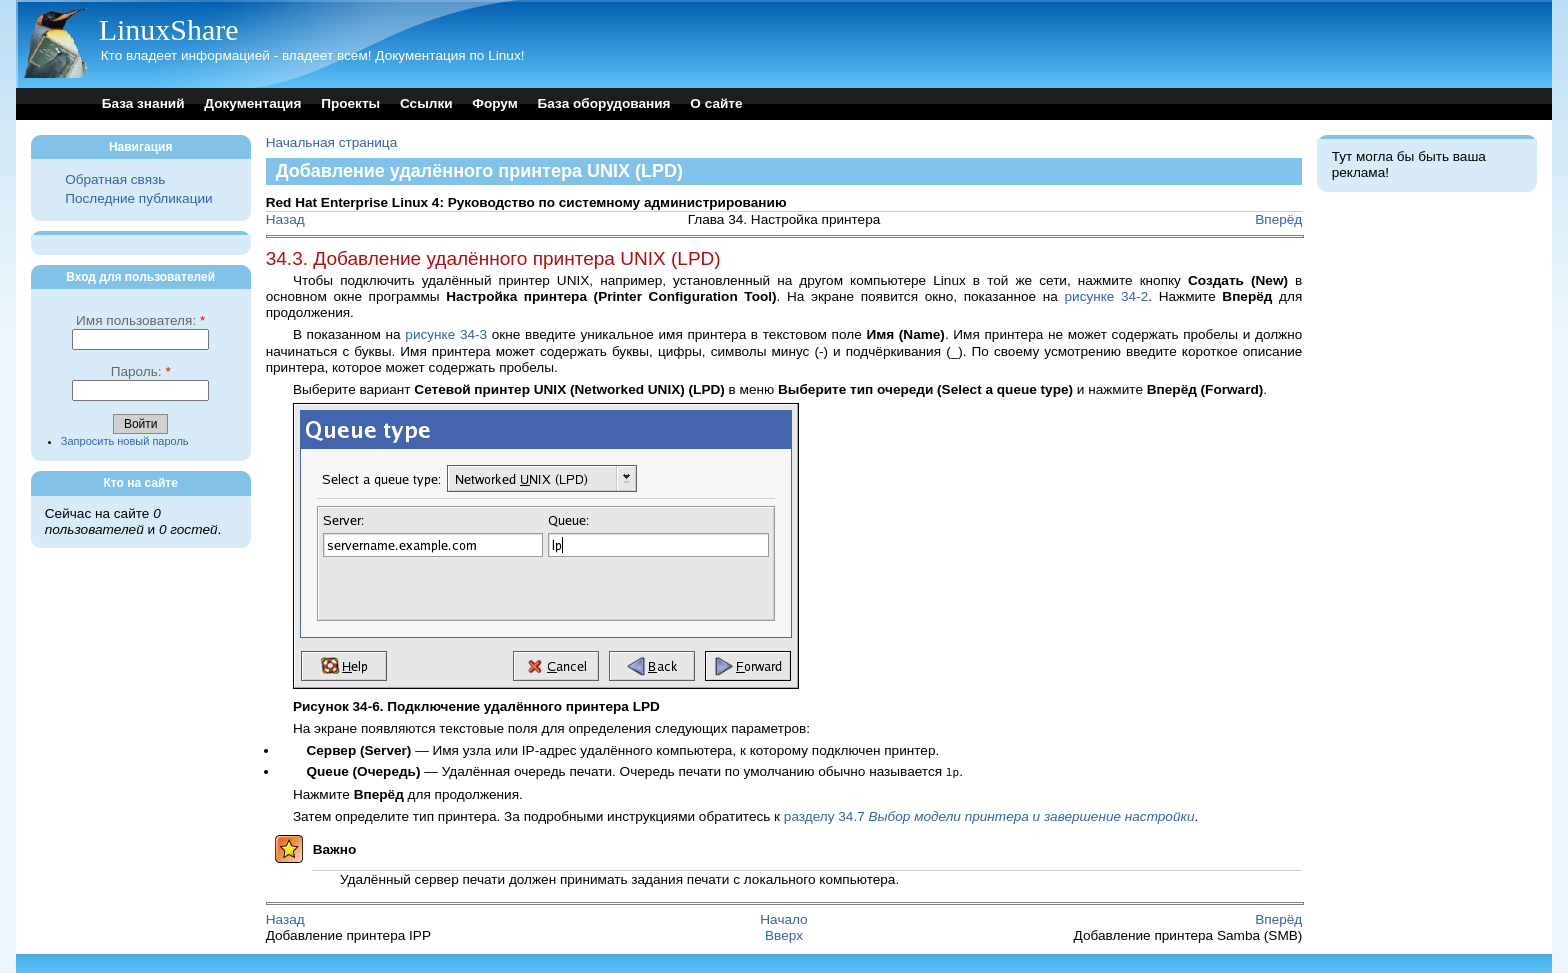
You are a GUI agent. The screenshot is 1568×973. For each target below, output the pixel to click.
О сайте (716, 103)
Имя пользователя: (140, 320)
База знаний (143, 103)
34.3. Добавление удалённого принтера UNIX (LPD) (493, 258)
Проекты (350, 103)
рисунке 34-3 (446, 334)
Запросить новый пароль (125, 441)
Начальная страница (332, 142)
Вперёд (1278, 219)
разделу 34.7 (989, 815)
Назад (285, 219)
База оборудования (604, 103)
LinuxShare (169, 29)
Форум (494, 103)
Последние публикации (138, 198)
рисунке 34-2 (1106, 296)
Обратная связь (115, 179)
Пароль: (141, 371)
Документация (252, 103)
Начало (783, 918)
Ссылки (426, 103)
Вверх (784, 934)
